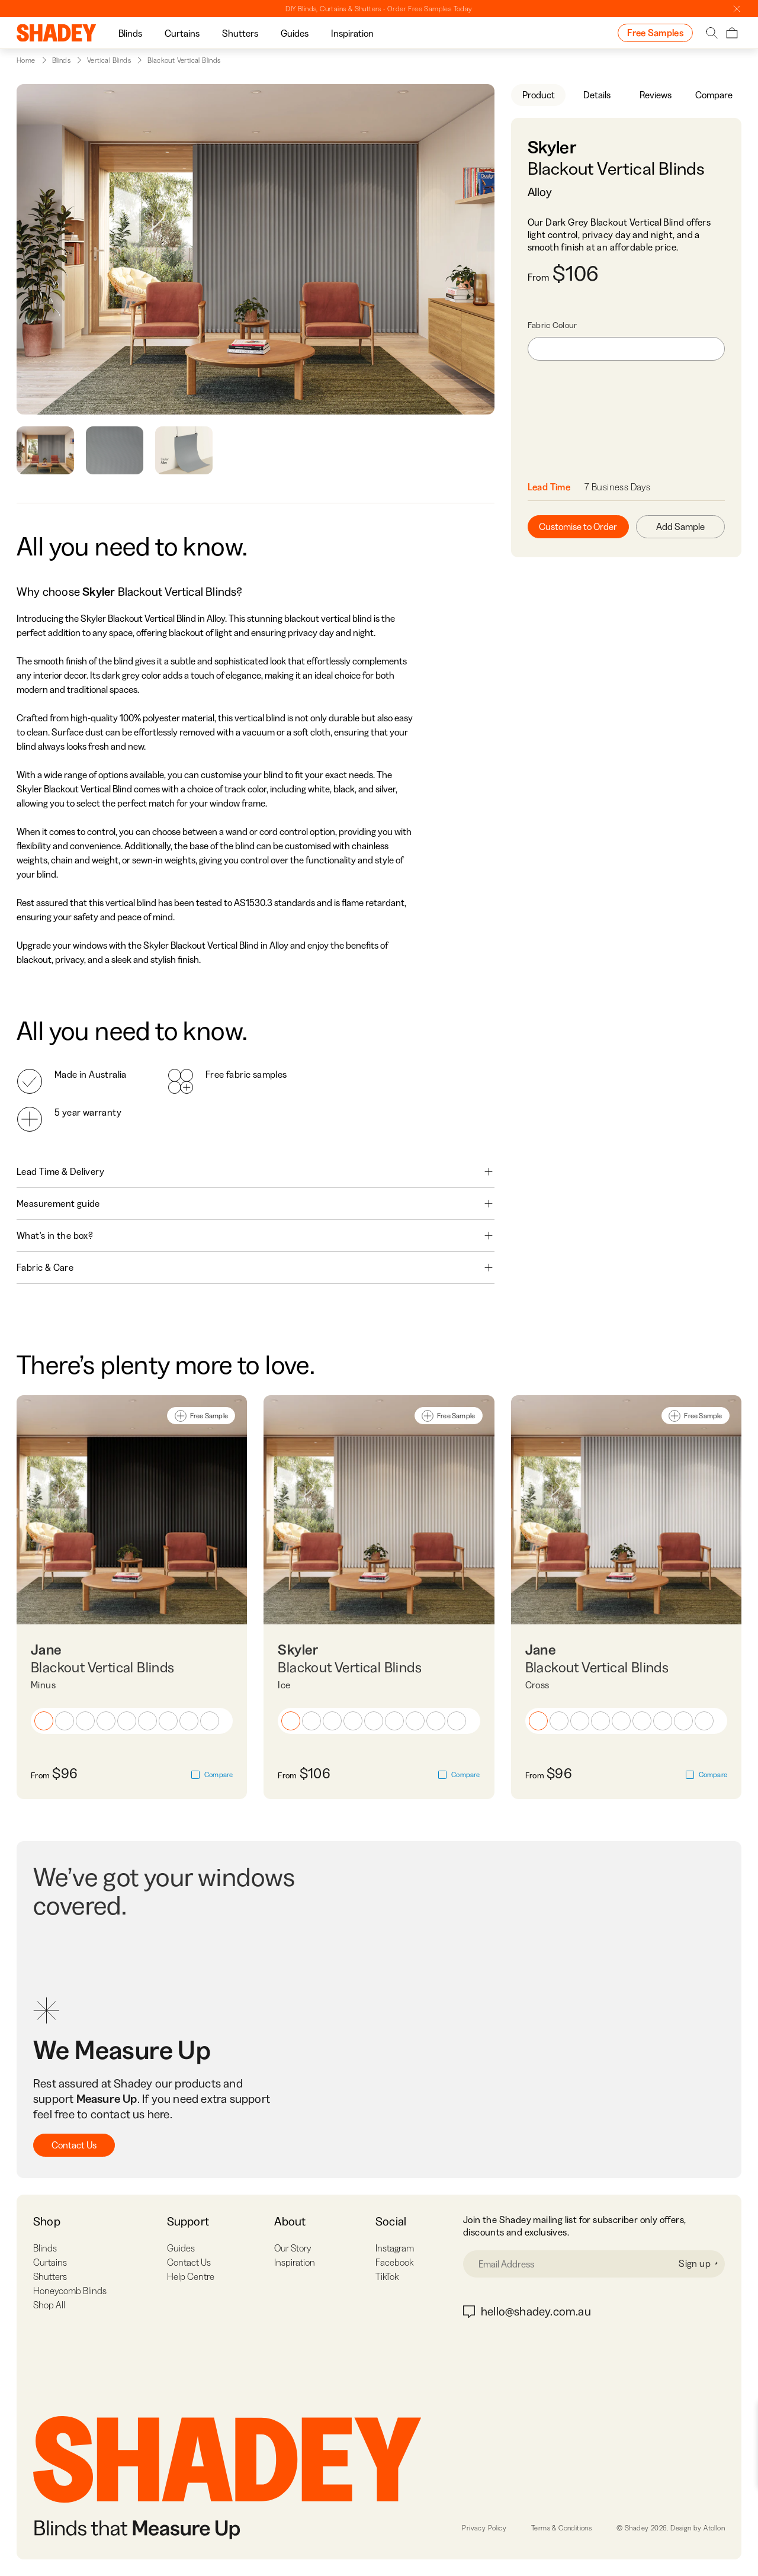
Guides (295, 33)
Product (538, 95)
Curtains (182, 33)
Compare (714, 95)
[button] (43, 1720)
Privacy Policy (484, 2527)
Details (597, 95)
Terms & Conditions (561, 2527)
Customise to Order (578, 526)
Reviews (656, 95)
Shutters (240, 33)
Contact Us (74, 2145)
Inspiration (352, 33)
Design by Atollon (697, 2527)
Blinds (130, 33)
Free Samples (655, 32)
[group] (130, 33)
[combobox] (626, 349)
